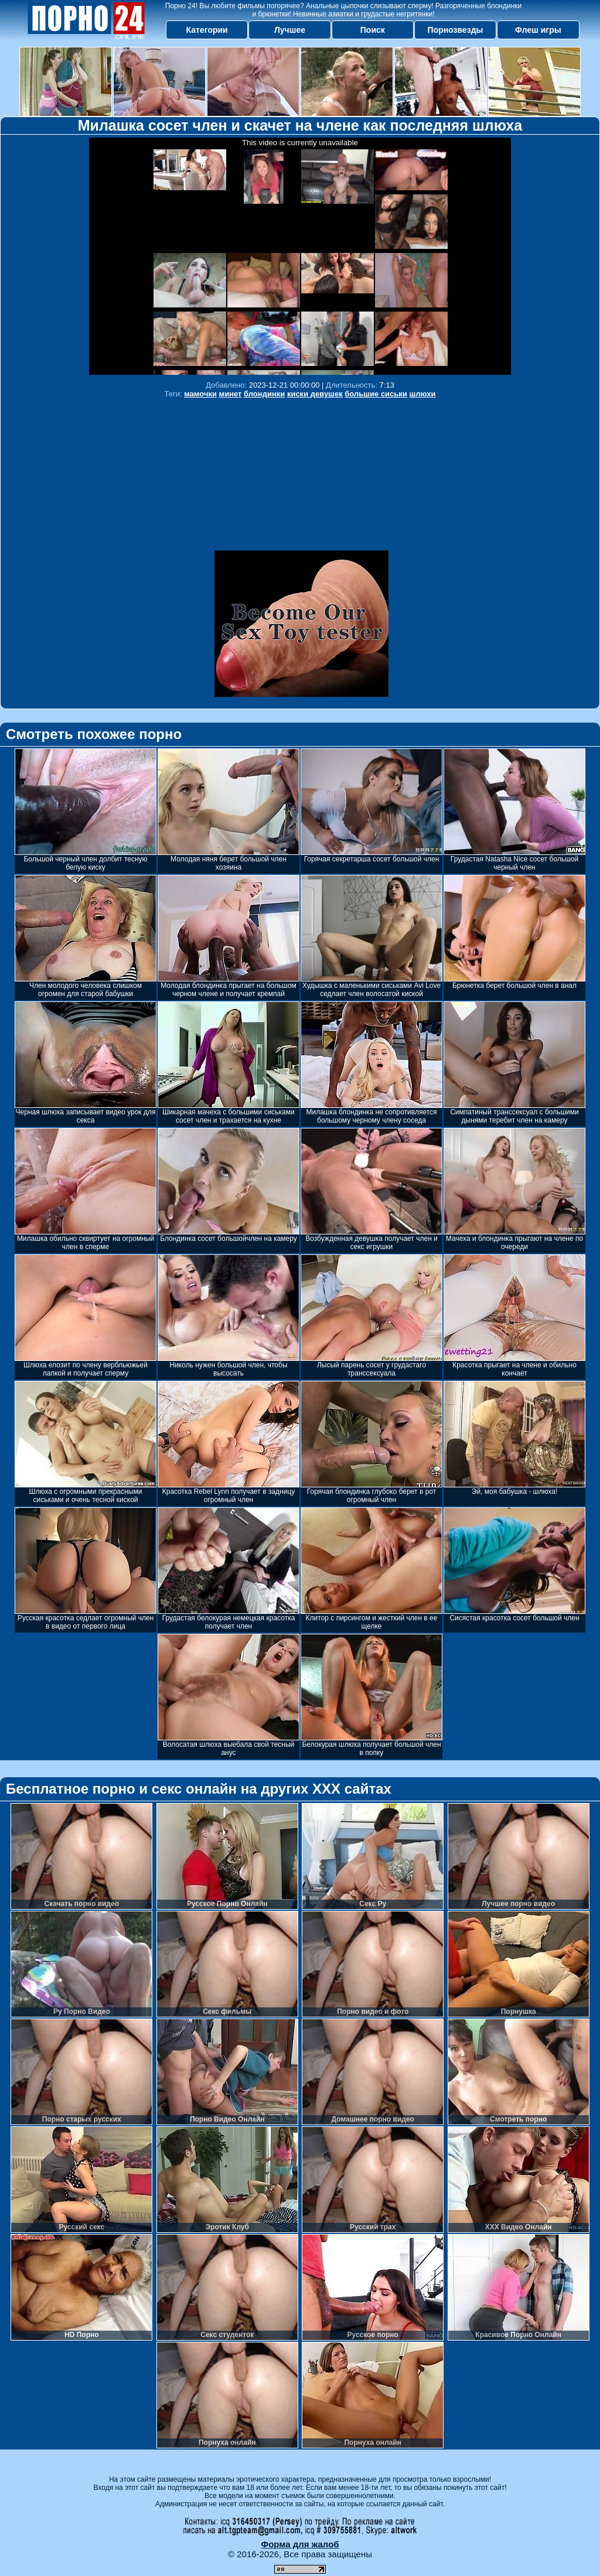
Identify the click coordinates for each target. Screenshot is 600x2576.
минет (230, 393)
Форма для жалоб (300, 2544)
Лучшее (289, 30)
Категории (207, 30)
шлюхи (422, 393)
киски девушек (315, 393)
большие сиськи (376, 393)
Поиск (372, 30)
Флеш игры (538, 30)
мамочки (200, 393)
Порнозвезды (455, 30)
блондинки (264, 393)
